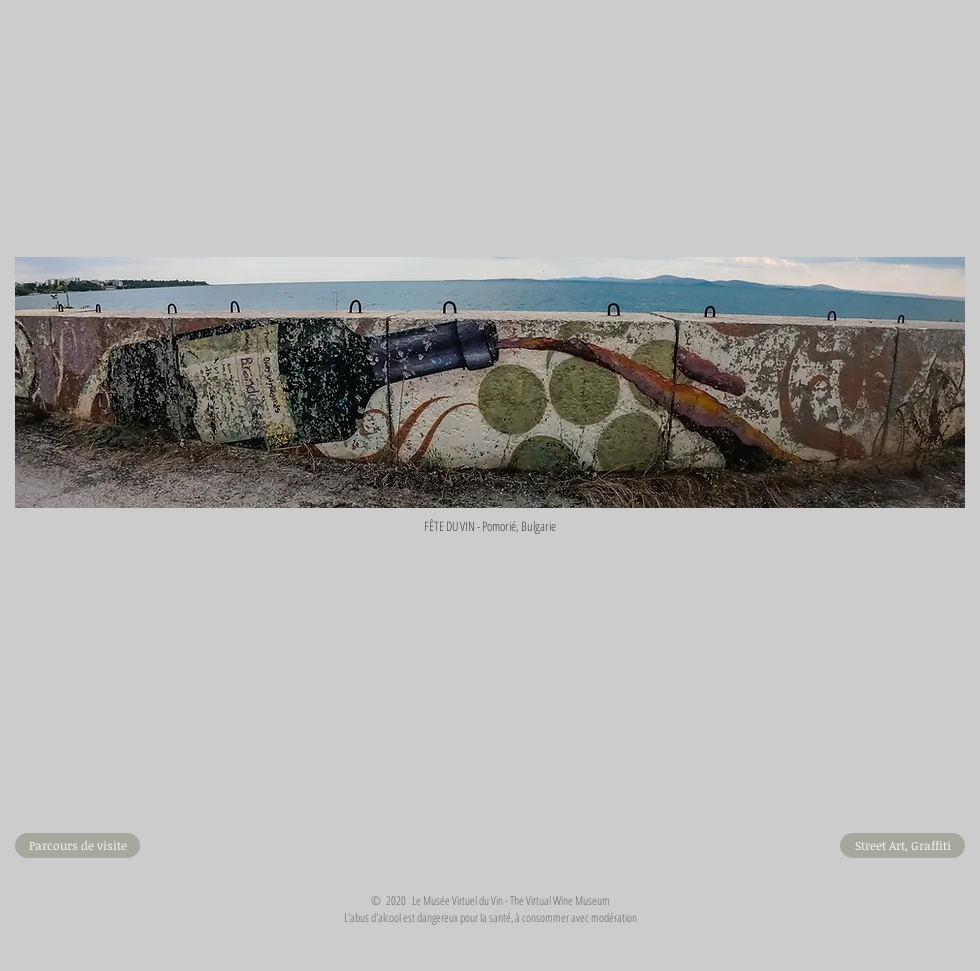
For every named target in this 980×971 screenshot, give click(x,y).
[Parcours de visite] (77, 845)
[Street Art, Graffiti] (902, 845)
